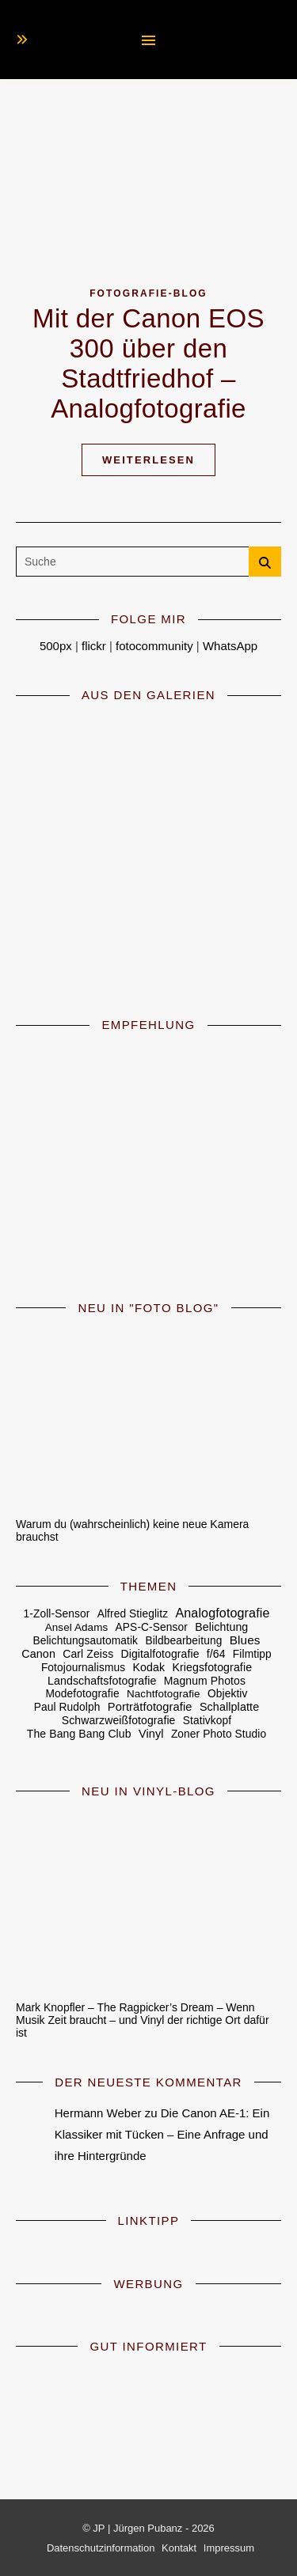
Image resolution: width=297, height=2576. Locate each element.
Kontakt (179, 2548)
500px (56, 646)
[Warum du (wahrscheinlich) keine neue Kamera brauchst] (148, 1416)
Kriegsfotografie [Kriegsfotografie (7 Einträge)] (212, 1667)
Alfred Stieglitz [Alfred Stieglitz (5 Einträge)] (133, 1614)
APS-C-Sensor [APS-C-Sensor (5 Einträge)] (152, 1627)
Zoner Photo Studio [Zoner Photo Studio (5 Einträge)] (218, 1734)
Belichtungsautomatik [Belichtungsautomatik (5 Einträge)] (85, 1641)
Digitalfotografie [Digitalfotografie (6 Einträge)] (160, 1653)
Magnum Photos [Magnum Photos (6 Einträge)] (205, 1680)
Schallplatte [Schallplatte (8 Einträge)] (229, 1706)
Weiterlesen (148, 460)
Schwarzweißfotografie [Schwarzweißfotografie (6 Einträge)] (119, 1720)
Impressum (229, 2548)
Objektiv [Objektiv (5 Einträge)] (227, 1694)
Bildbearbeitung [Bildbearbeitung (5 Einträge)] (183, 1641)
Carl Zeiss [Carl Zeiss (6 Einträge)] (88, 1653)
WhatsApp (230, 646)
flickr (94, 646)
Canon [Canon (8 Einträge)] (38, 1653)
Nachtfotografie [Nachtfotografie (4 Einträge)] (163, 1694)
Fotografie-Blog (148, 293)
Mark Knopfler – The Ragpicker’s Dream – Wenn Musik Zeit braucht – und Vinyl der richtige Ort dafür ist (142, 2020)
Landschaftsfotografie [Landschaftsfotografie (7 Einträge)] (102, 1680)
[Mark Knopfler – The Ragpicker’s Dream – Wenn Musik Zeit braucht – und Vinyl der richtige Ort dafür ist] (148, 1899)
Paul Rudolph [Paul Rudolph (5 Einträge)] (67, 1707)
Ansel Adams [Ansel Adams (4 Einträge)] (77, 1627)
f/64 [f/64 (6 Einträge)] (216, 1653)
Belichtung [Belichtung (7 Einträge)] (221, 1627)
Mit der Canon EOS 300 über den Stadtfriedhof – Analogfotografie (148, 363)
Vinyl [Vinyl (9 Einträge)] (151, 1733)
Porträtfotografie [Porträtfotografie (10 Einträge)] (150, 1706)
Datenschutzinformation (101, 2548)
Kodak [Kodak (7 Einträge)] (148, 1667)
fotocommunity (154, 646)
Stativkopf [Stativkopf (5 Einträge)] (207, 1721)
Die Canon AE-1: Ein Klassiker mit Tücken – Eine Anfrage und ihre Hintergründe (162, 2134)
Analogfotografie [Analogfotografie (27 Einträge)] (222, 1612)
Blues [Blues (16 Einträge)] (245, 1640)
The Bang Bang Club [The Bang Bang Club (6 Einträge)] (79, 1733)
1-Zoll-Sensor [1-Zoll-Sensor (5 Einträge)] (57, 1614)
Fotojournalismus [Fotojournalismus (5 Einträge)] (83, 1668)
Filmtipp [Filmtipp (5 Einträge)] (252, 1654)
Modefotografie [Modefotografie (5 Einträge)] (83, 1694)
